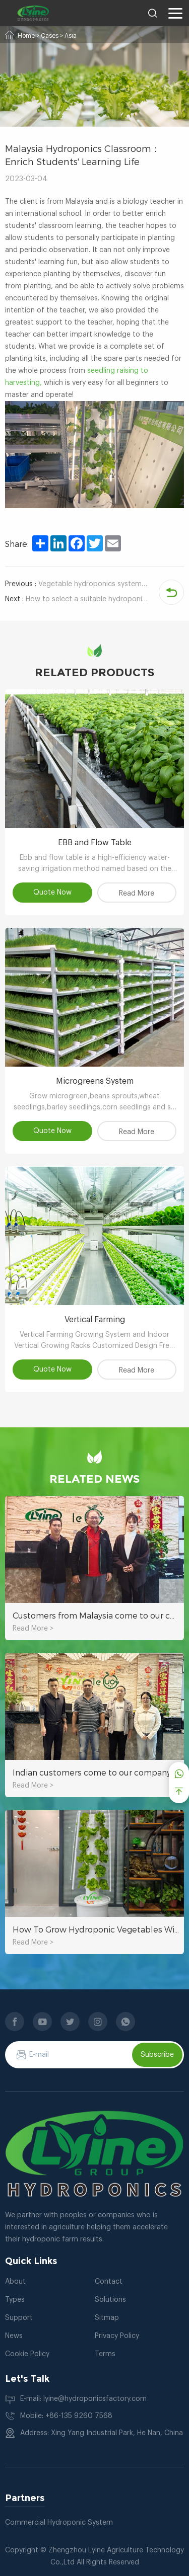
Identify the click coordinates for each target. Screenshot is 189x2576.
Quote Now (52, 892)
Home (26, 36)
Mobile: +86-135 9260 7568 (66, 2416)
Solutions (110, 2299)
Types (15, 2299)
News (14, 2336)
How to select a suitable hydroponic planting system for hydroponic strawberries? (76, 599)
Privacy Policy (117, 2336)
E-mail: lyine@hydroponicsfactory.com (83, 2398)
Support (19, 2317)
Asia (71, 36)
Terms (105, 2354)
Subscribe (157, 2054)
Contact (108, 2281)
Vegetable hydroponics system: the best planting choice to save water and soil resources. (76, 584)
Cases (49, 36)
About (15, 2281)
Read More (136, 893)
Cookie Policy (27, 2354)
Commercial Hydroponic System (59, 2522)
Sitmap (107, 2317)
